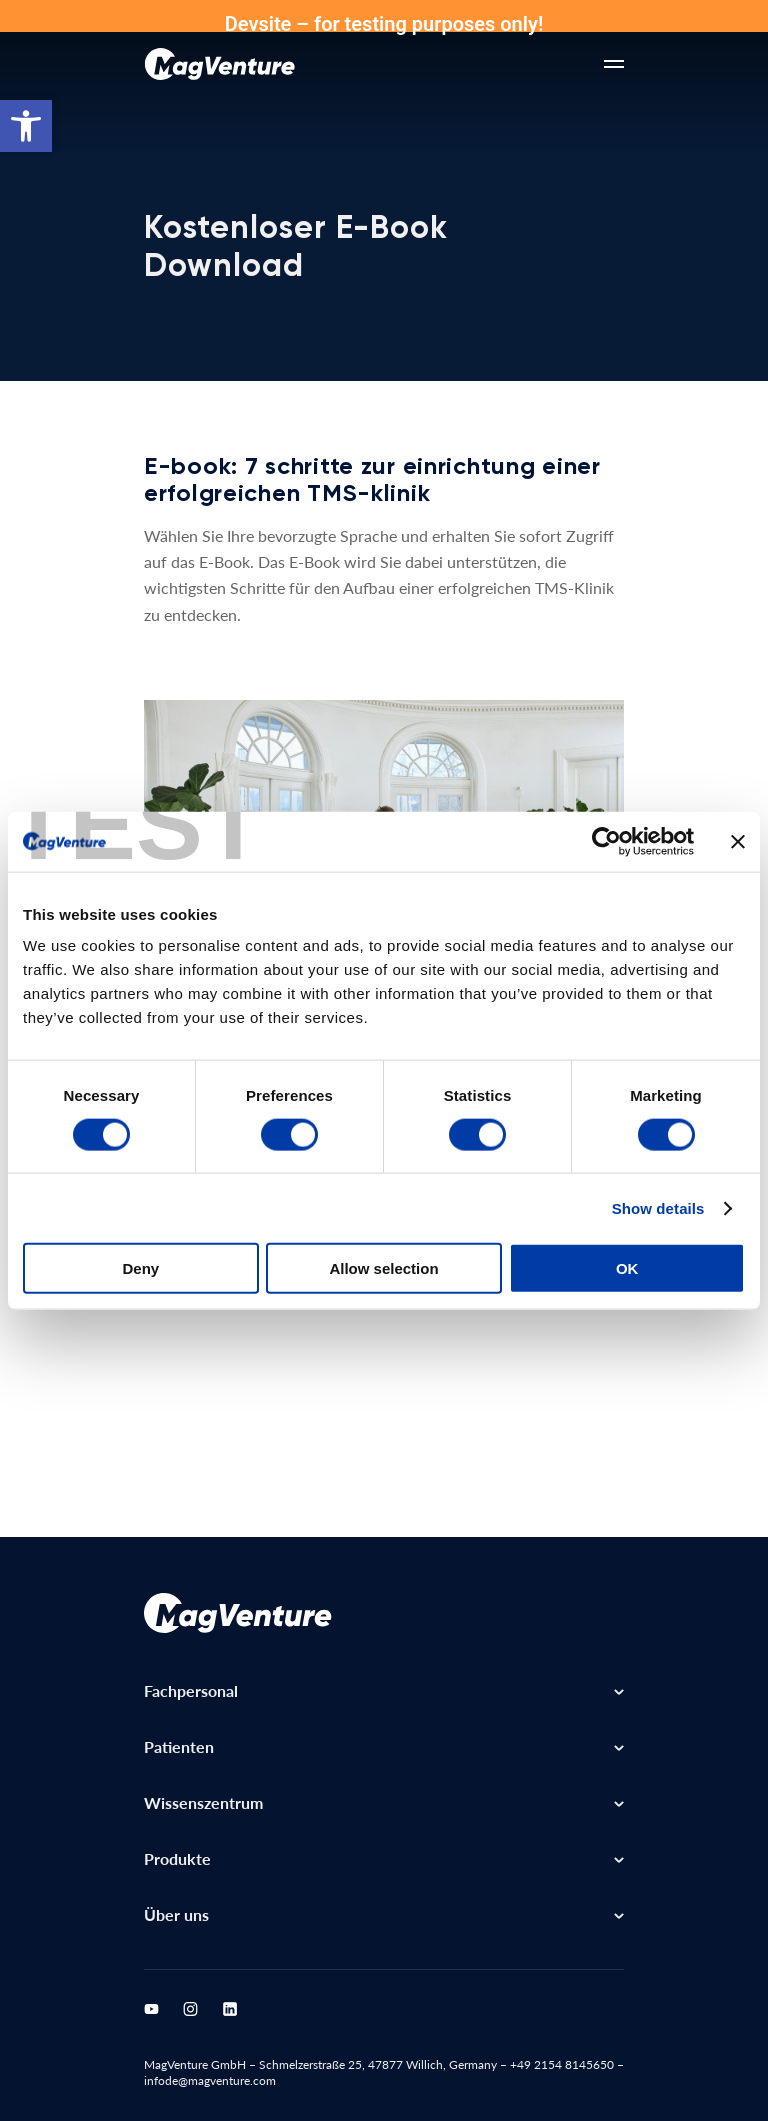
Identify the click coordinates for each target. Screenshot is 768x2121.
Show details (658, 1207)
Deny (140, 1268)
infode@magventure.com (210, 2080)
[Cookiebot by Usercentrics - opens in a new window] (606, 841)
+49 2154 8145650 (562, 2064)
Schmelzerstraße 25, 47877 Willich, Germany (378, 2064)
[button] (26, 126)
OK (627, 1268)
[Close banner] (738, 841)
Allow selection (383, 1268)
